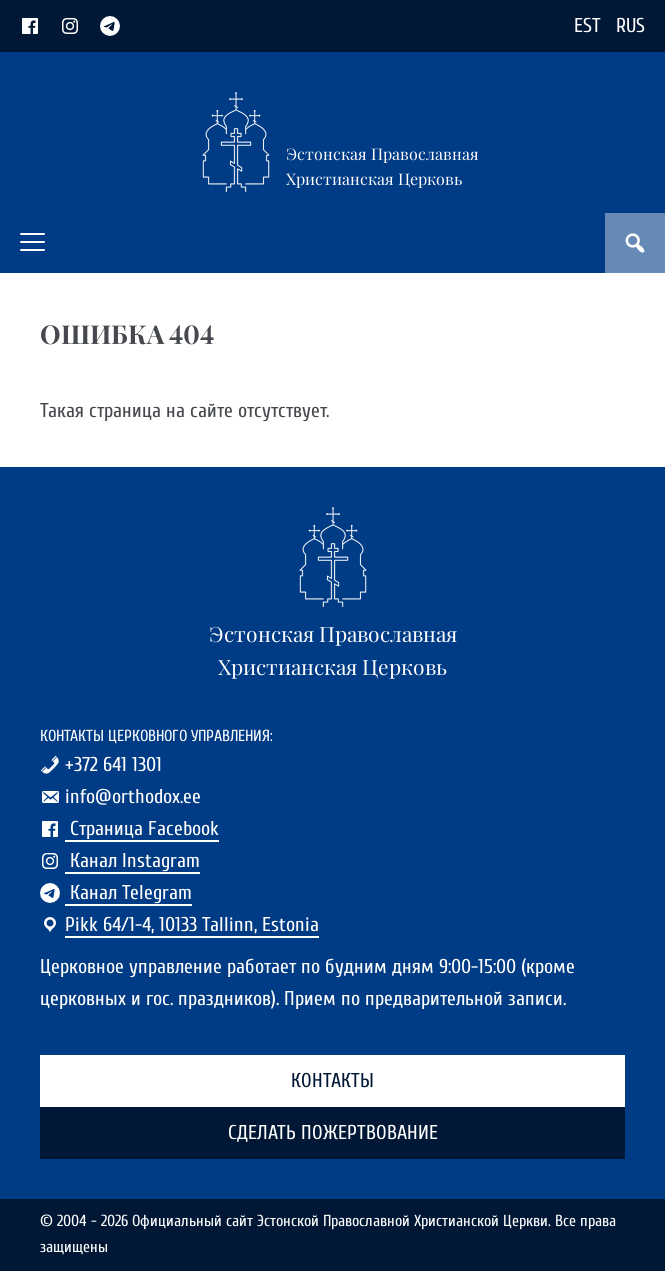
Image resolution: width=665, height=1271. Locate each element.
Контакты (332, 1080)
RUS (630, 25)
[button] (32, 242)
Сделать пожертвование (333, 1132)
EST (587, 25)
